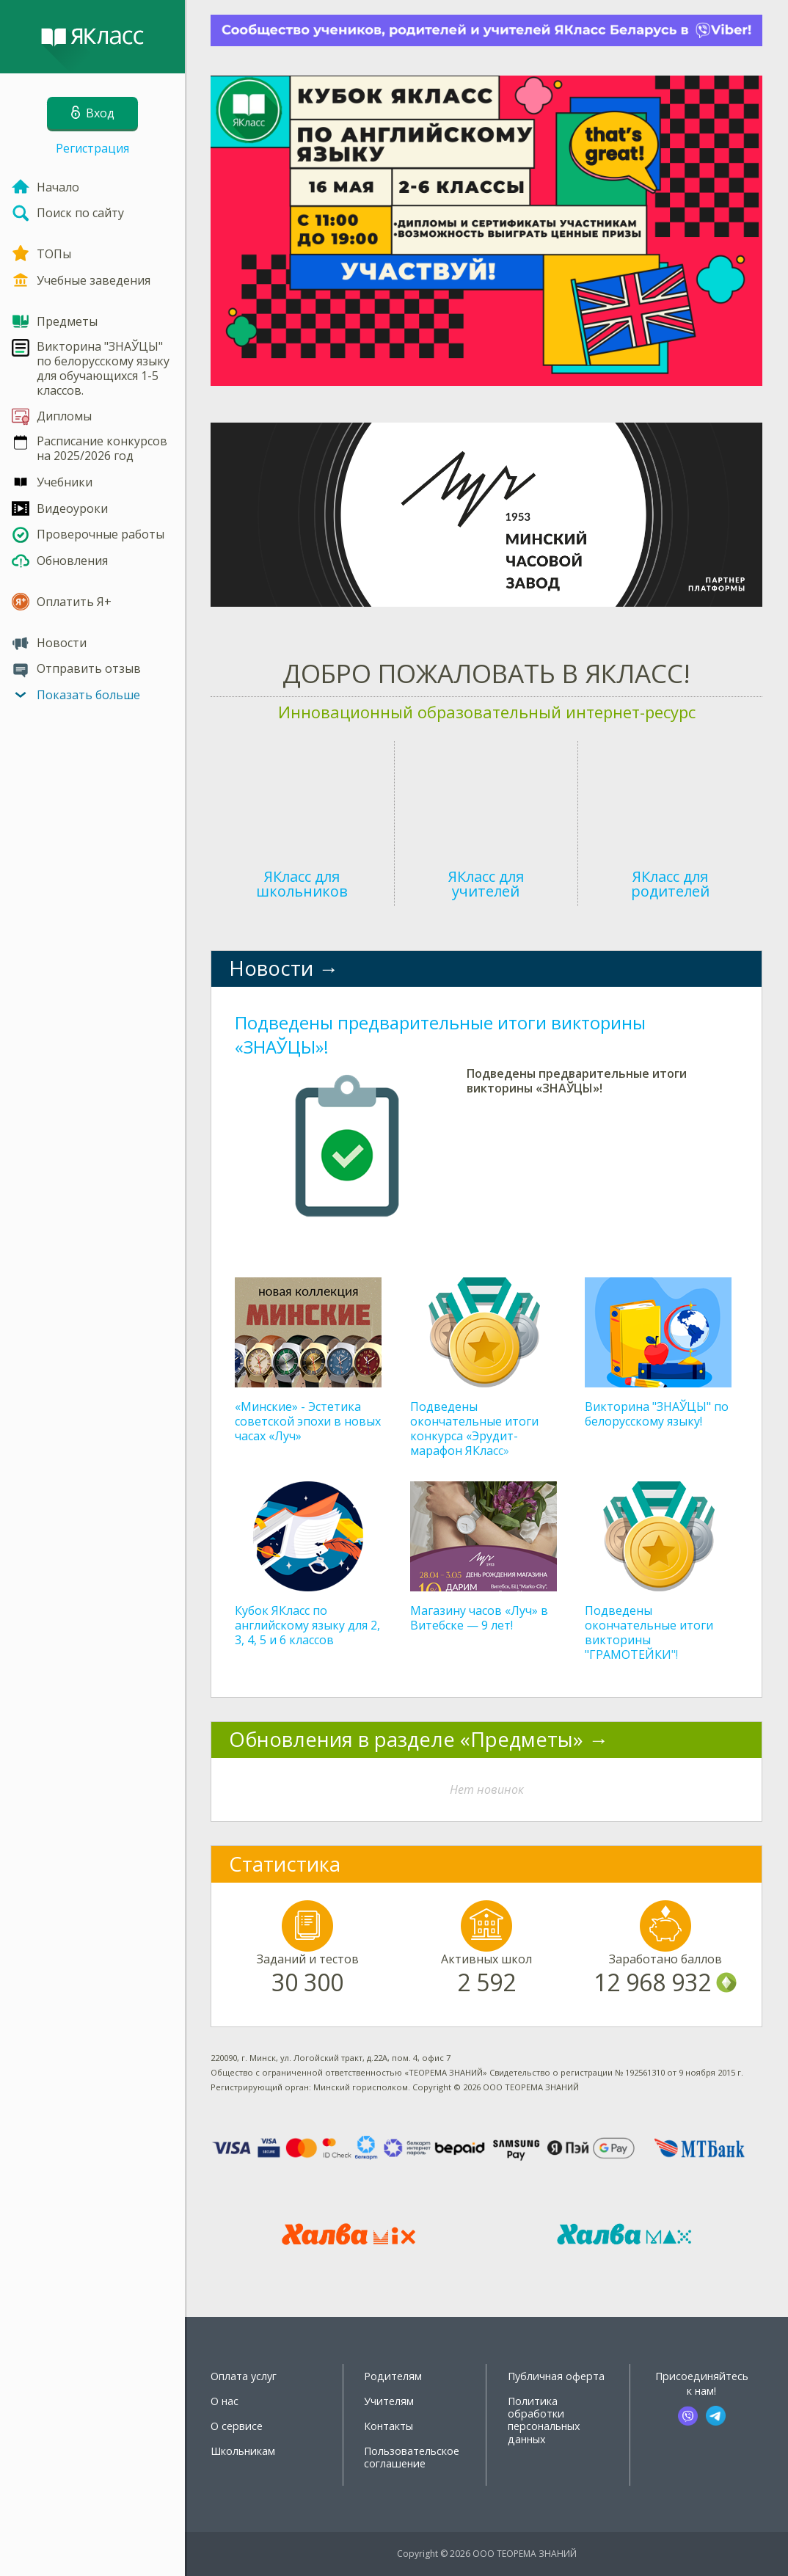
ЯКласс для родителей (670, 883)
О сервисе (237, 2426)
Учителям (389, 2401)
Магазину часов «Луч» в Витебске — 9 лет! (479, 1617)
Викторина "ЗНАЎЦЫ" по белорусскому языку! (657, 1413)
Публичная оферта (556, 2376)
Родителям (393, 2376)
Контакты (388, 2426)
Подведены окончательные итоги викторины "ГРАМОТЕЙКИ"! (649, 1632)
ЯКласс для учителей (486, 883)
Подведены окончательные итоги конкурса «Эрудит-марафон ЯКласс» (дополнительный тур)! (477, 1435)
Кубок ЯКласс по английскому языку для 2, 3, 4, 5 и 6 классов (307, 1625)
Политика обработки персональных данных (544, 2420)
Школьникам (243, 2451)
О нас (224, 2401)
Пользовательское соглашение (411, 2457)
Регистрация (92, 148)
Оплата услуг (244, 2376)
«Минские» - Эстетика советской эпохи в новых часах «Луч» (308, 1421)
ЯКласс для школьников (302, 883)
